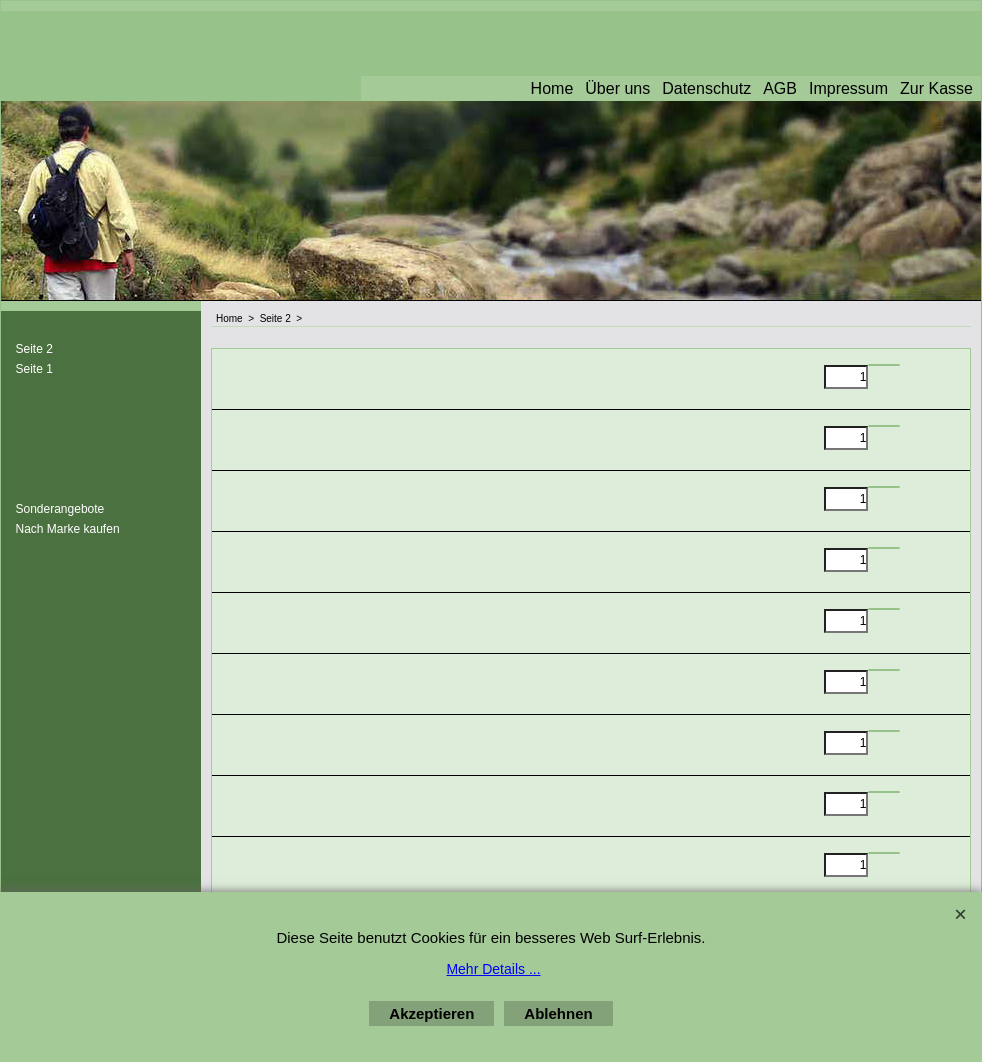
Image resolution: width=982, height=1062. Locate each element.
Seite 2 (34, 349)
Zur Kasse (936, 88)
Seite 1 (34, 369)
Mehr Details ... (493, 969)
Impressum (848, 88)
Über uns (617, 88)
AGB (780, 88)
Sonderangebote (60, 509)
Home (552, 88)
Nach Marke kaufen (68, 529)
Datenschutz (706, 88)
